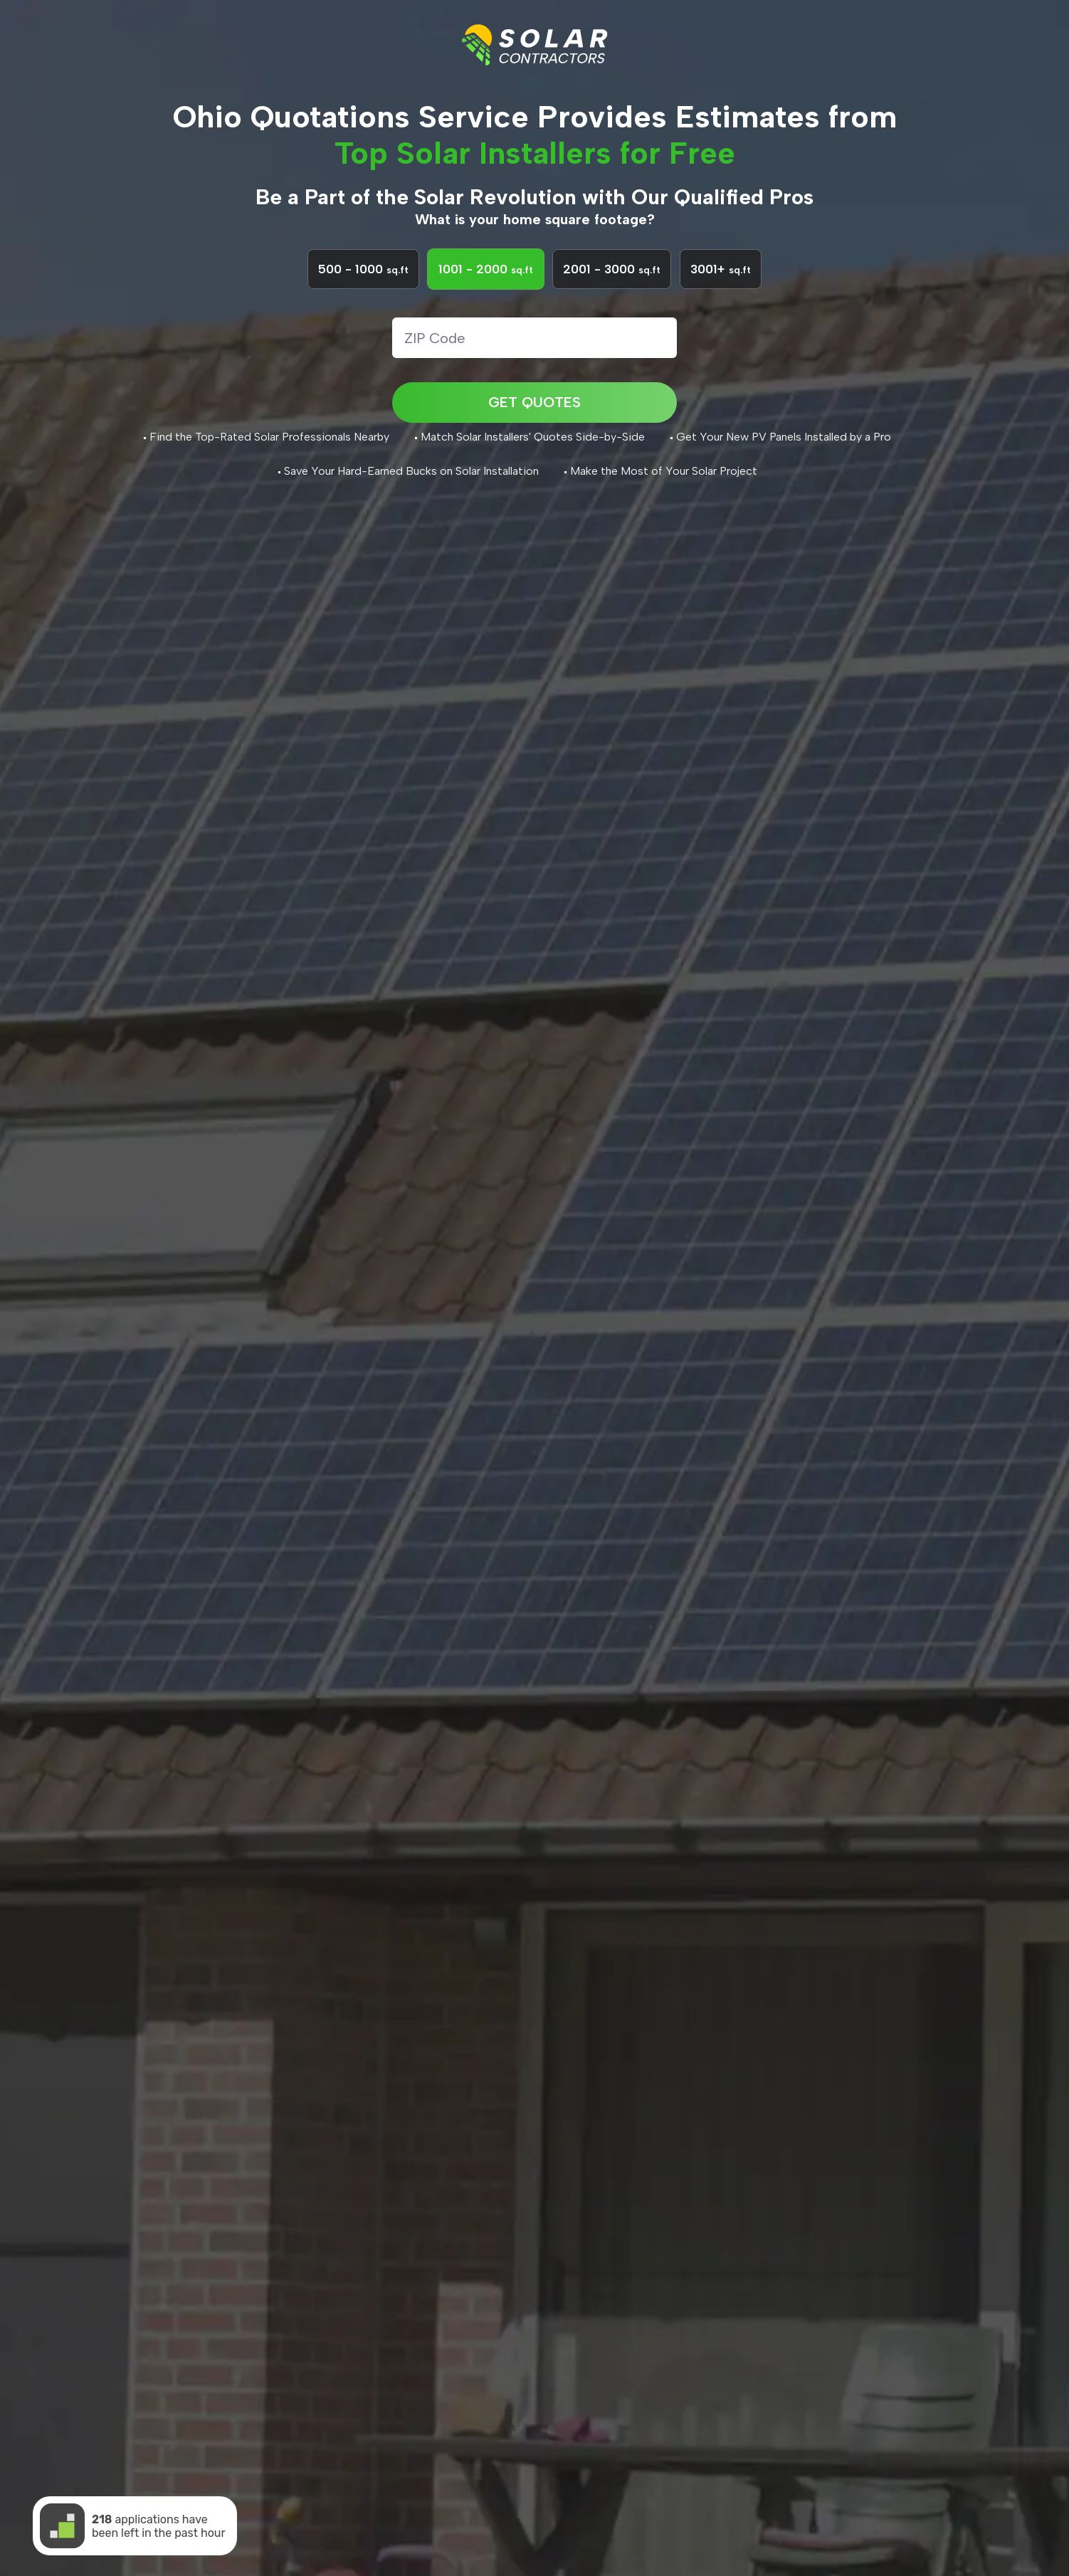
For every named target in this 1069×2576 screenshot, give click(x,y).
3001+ (720, 292)
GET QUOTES (534, 422)
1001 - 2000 (485, 292)
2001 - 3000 (611, 292)
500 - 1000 (363, 292)
